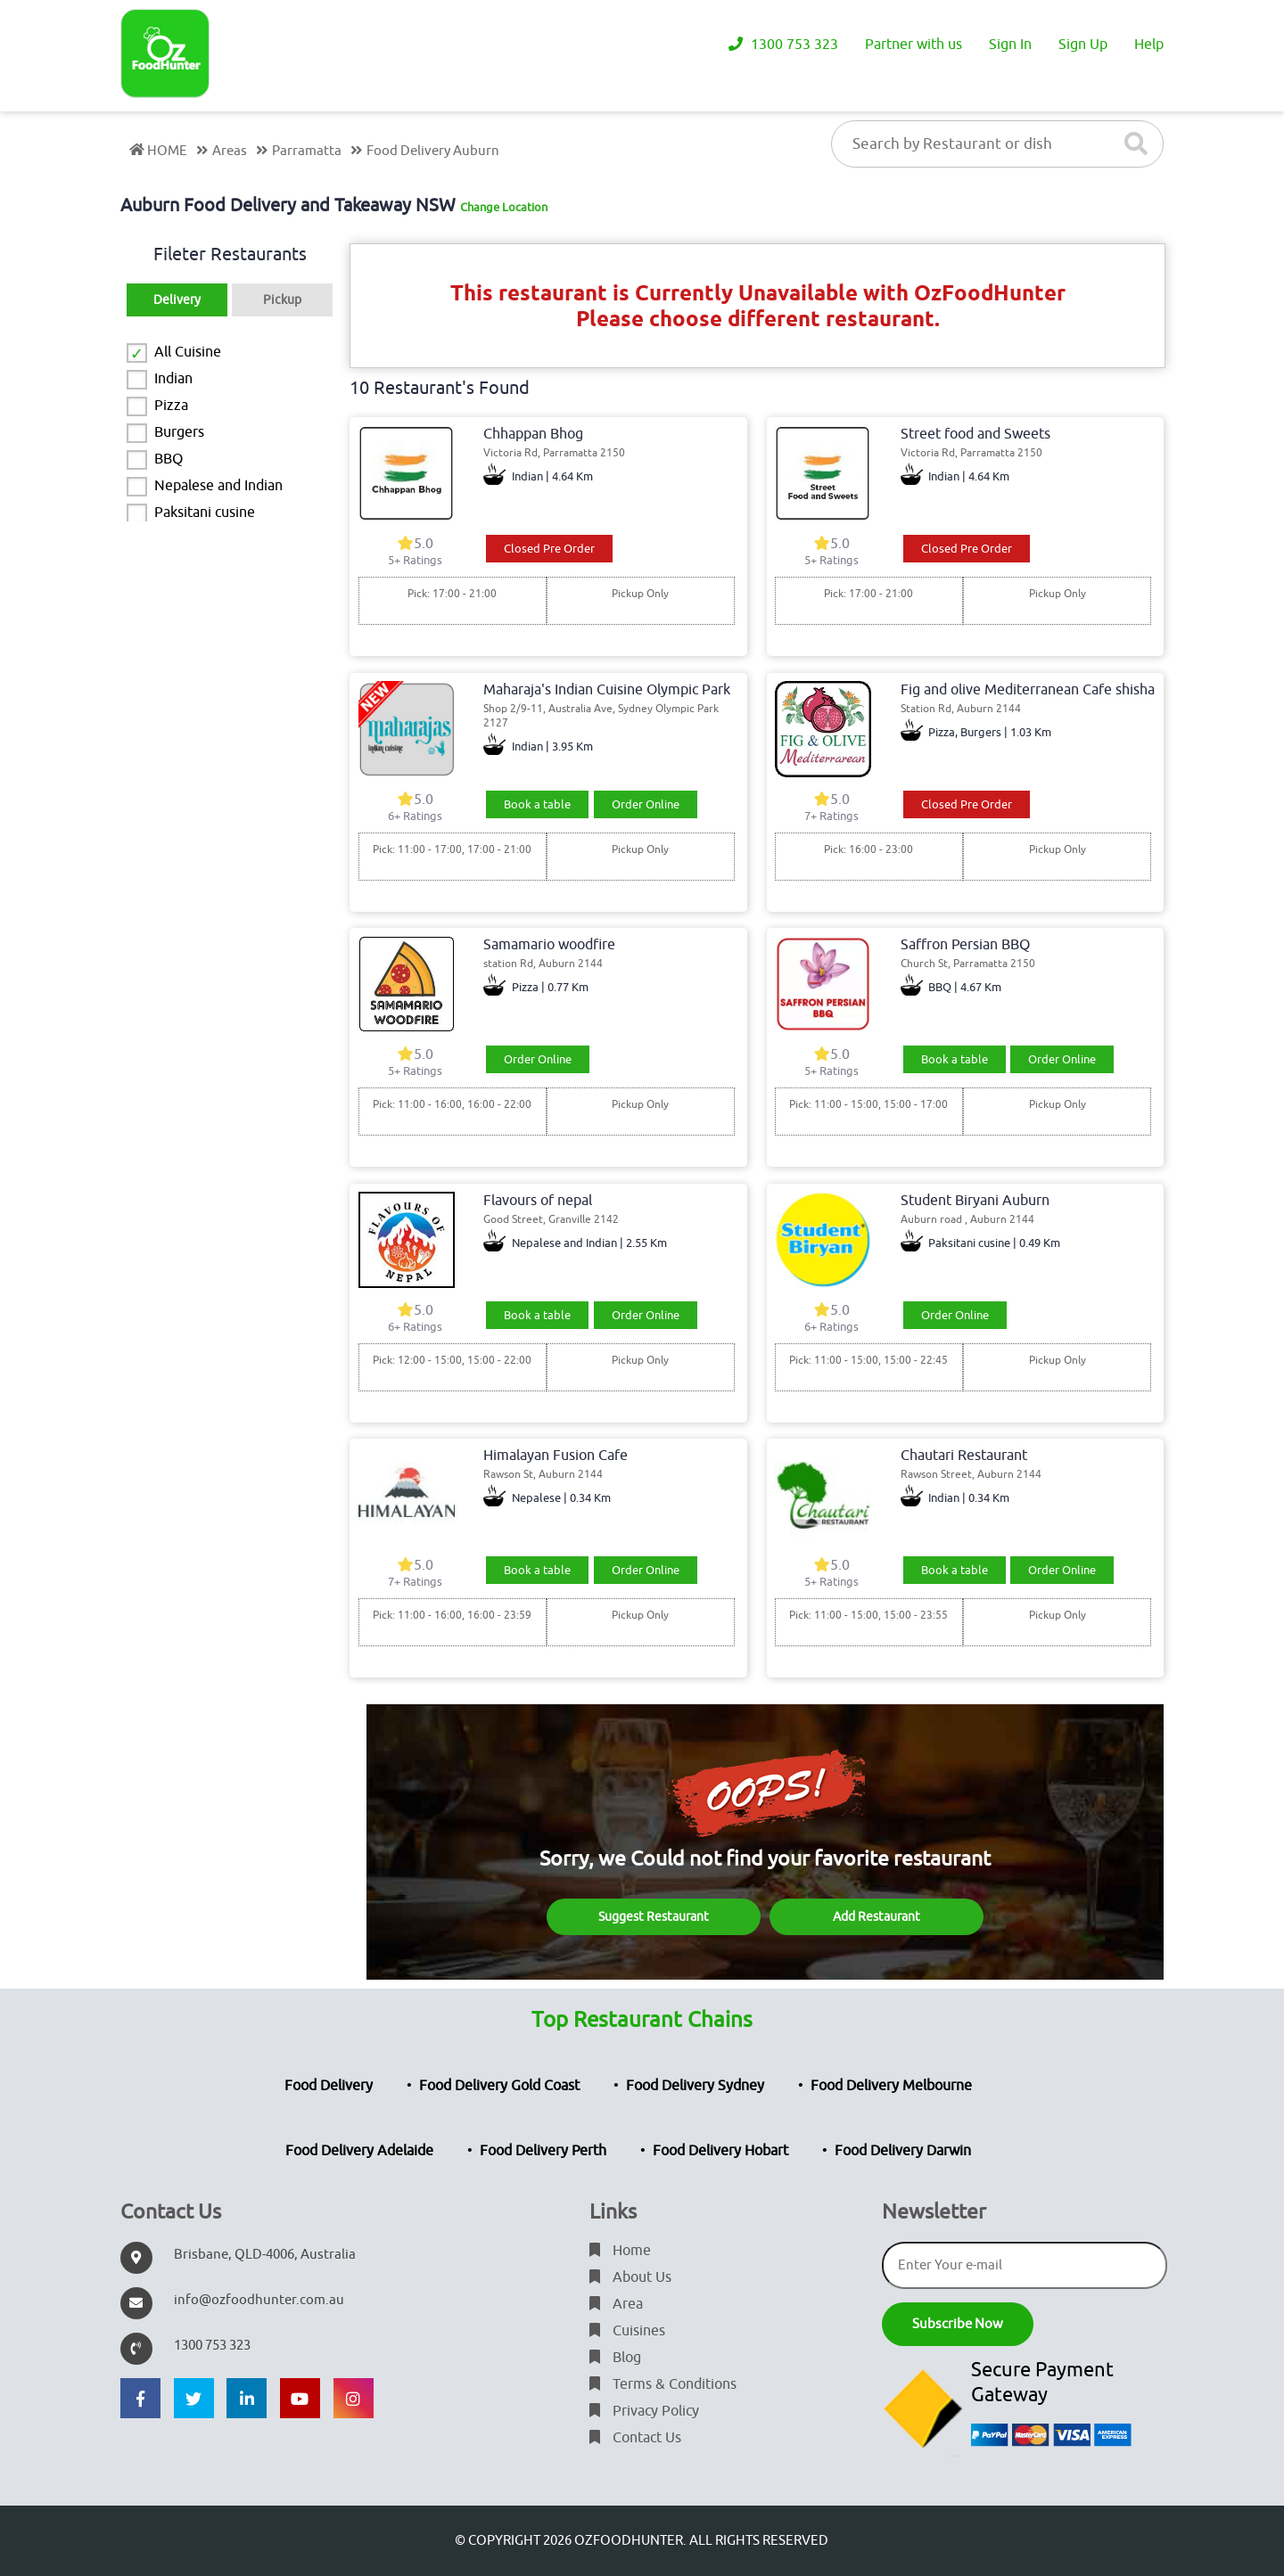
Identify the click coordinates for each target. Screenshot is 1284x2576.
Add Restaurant (876, 1916)
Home (620, 2251)
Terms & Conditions (663, 2384)
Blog (615, 2358)
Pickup (282, 300)
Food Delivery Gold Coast (499, 2086)
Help (1149, 44)
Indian (173, 379)
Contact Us (635, 2438)
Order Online (645, 804)
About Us (630, 2277)
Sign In (1010, 44)
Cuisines (627, 2331)
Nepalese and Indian (218, 486)
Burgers (179, 432)
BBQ (168, 459)
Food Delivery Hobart (720, 2151)
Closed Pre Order (549, 548)
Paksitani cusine (204, 512)
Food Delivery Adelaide (359, 2151)
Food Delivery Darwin (903, 2151)
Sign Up (1082, 44)
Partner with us (913, 44)
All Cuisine (187, 352)
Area (616, 2304)
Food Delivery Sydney (695, 2086)
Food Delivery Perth (543, 2151)
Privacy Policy (644, 2411)
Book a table (537, 804)
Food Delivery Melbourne (891, 2086)
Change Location (503, 207)
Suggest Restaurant (653, 1916)
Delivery (177, 300)
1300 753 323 (783, 44)
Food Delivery (328, 2086)
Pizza (171, 405)
